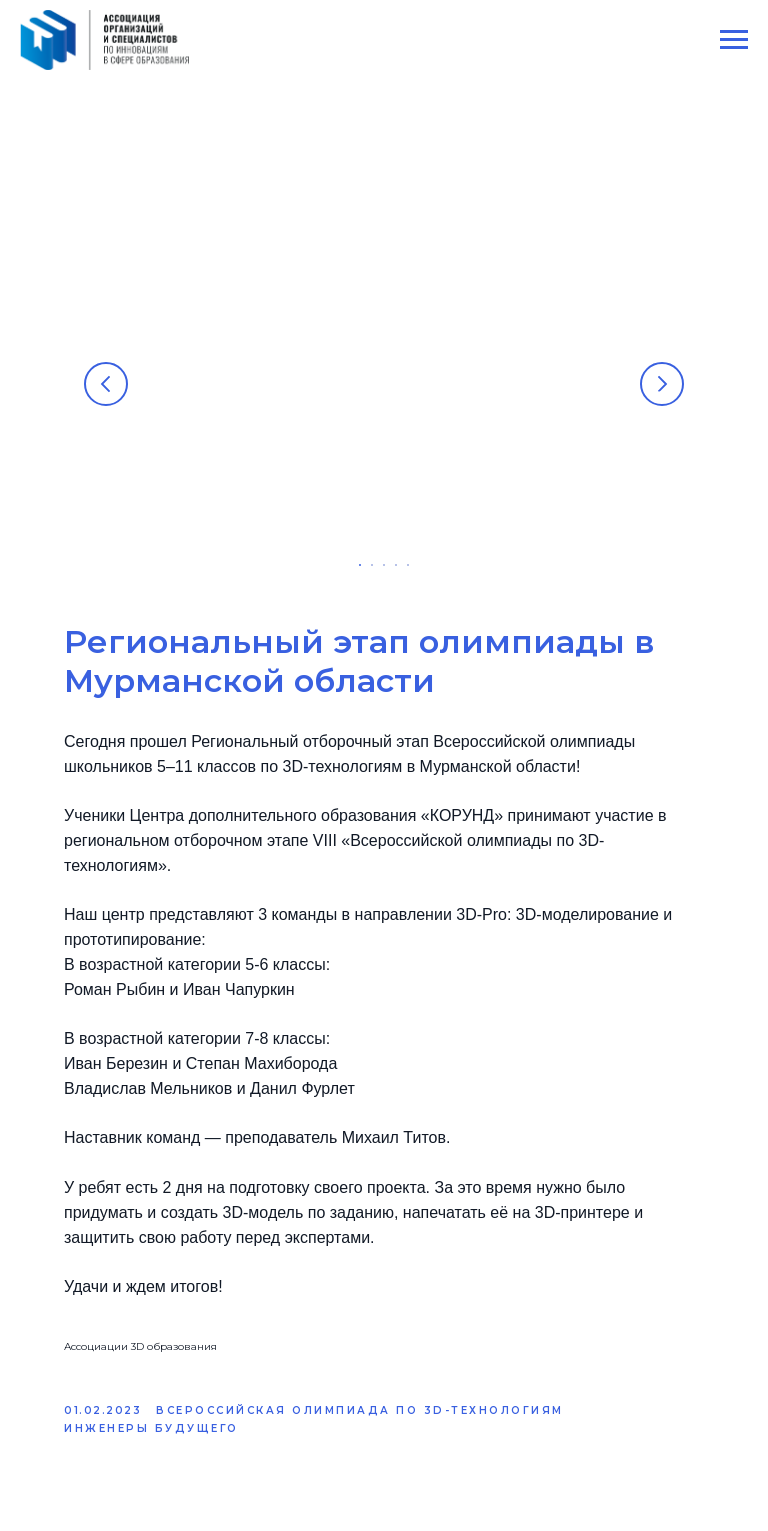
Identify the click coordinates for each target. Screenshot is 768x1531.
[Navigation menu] (734, 40)
